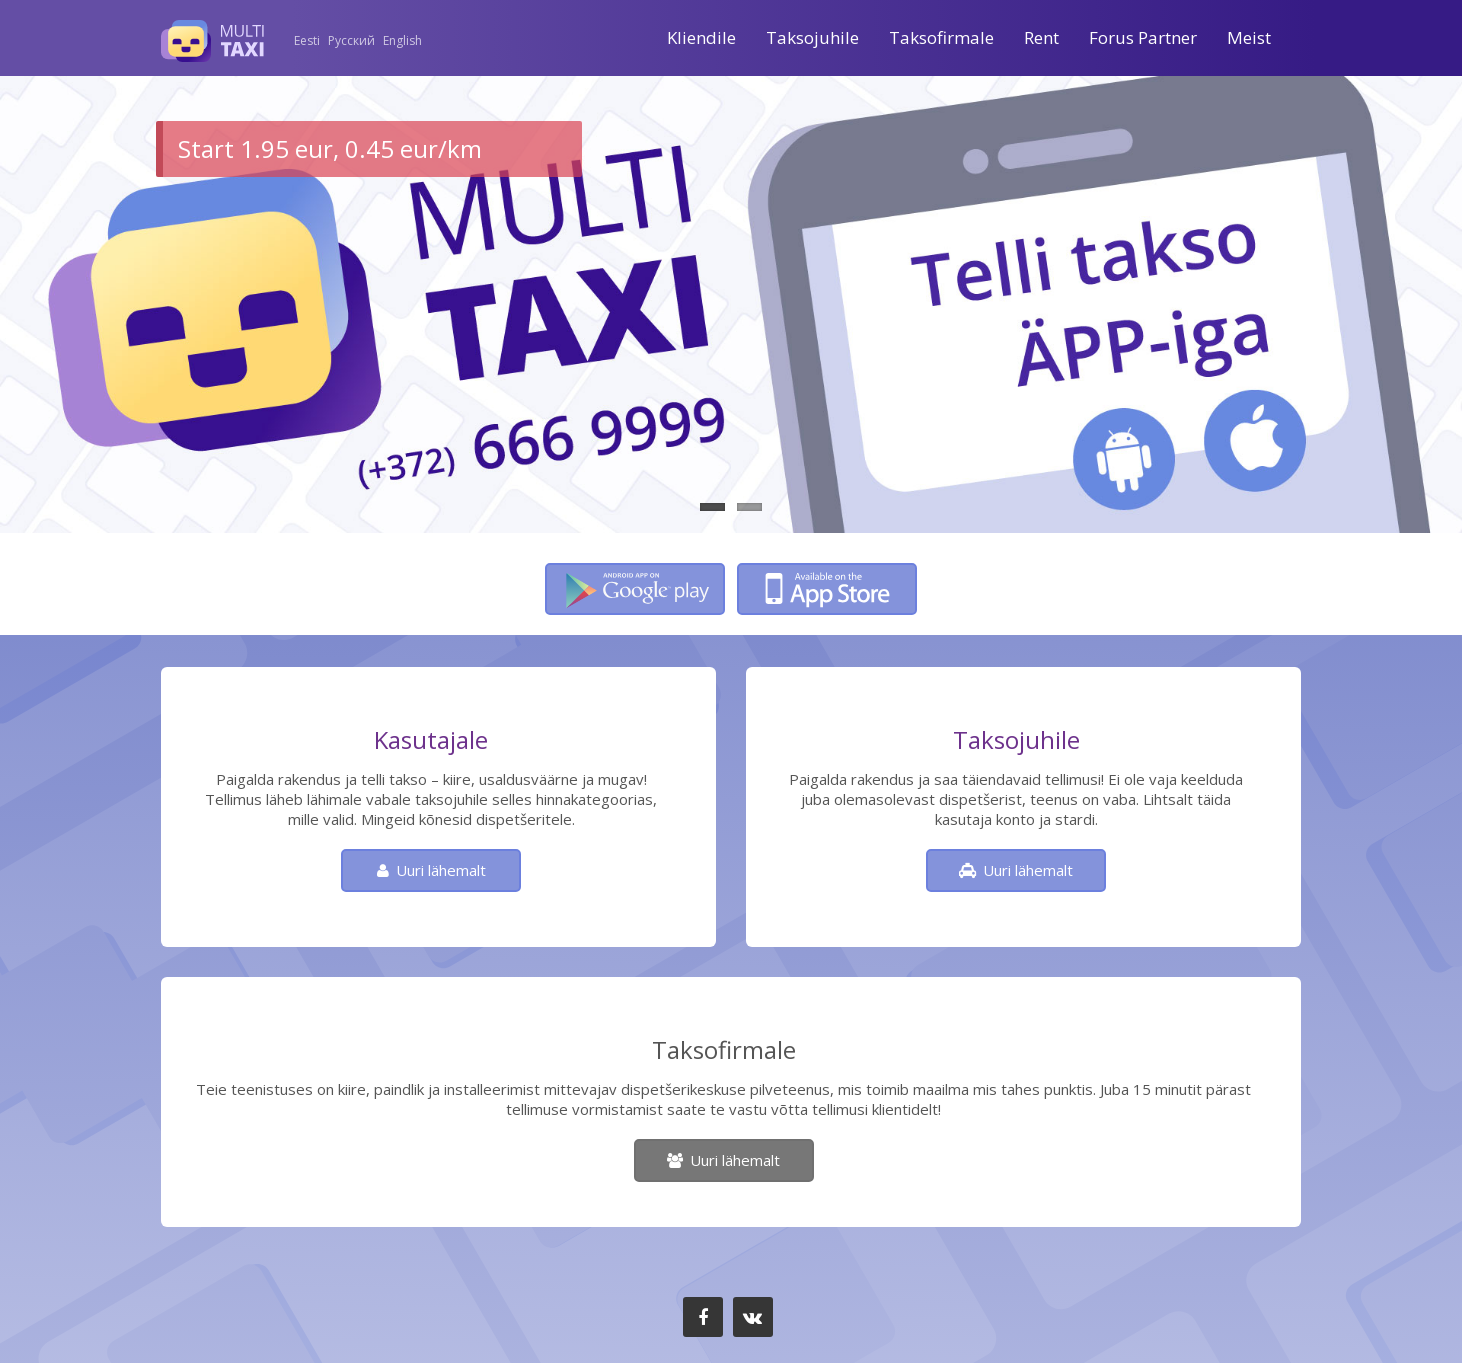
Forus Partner (1143, 37)
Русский (351, 40)
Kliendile (701, 37)
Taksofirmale (941, 37)
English (402, 40)
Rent (1041, 37)
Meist (1249, 37)
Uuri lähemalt (441, 870)
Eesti (307, 40)
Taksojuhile (812, 37)
